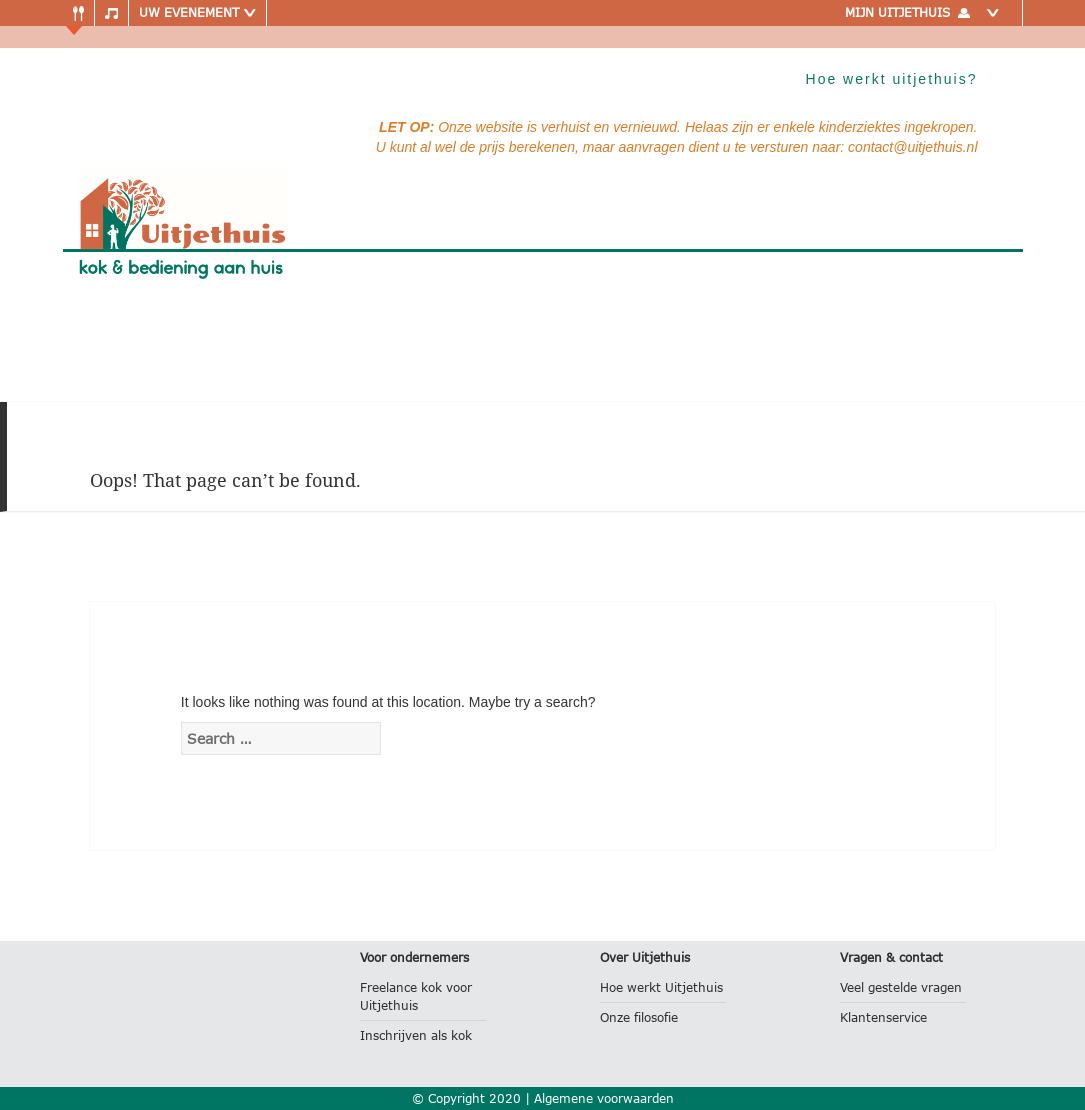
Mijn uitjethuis (926, 13)
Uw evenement (197, 12)
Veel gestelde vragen (901, 987)
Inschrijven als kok (416, 1035)
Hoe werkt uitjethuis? (892, 79)
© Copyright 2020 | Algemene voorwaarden (543, 1098)
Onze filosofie (639, 1017)
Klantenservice (883, 1017)
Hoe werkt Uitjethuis (661, 987)
